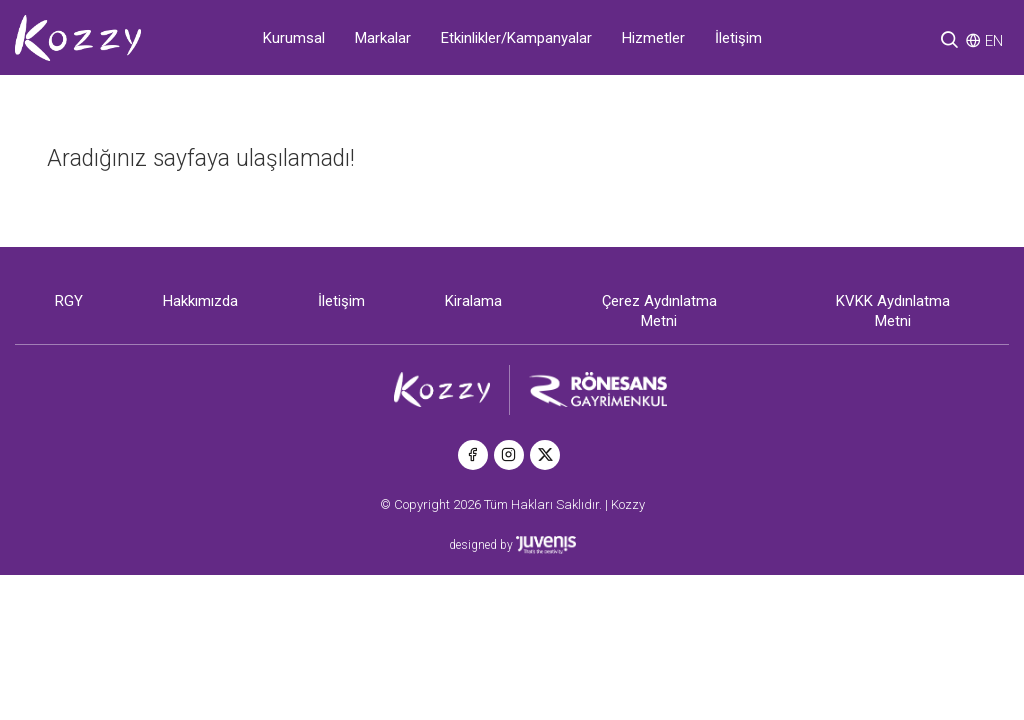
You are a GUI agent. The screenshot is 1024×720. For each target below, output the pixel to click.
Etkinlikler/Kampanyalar (516, 38)
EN (994, 41)
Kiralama (473, 301)
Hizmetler (653, 38)
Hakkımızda (200, 301)
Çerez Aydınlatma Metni (659, 311)
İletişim (738, 38)
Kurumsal (294, 38)
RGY (69, 301)
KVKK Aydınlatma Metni (893, 311)
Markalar (383, 38)
